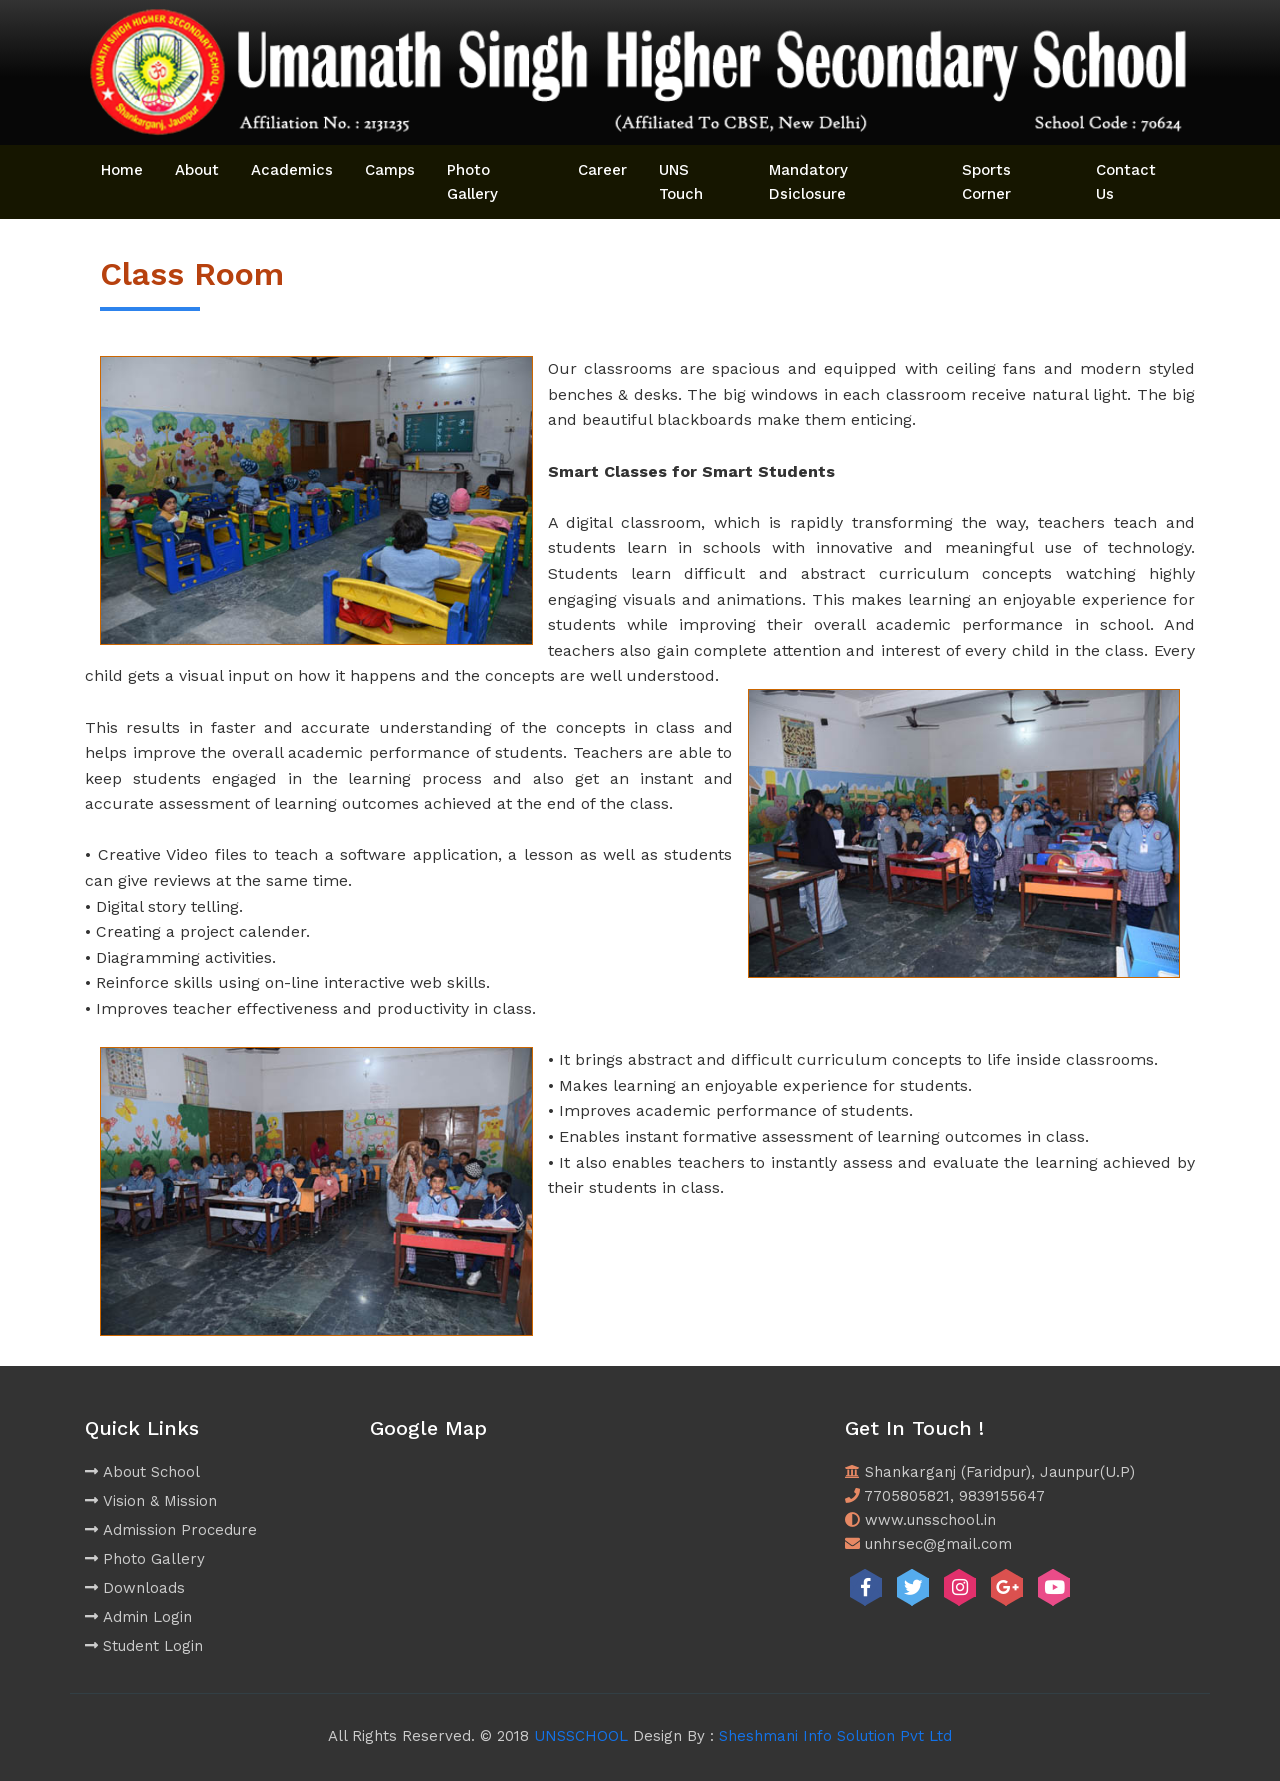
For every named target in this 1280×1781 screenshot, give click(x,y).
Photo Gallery (472, 182)
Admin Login (138, 1617)
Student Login (144, 1646)
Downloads (135, 1588)
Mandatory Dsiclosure (808, 182)
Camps (390, 170)
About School (142, 1472)
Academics (292, 170)
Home (122, 170)
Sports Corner (986, 182)
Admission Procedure (171, 1530)
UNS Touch (681, 182)
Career (602, 170)
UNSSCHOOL (581, 1736)
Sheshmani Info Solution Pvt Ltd (835, 1736)
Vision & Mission (151, 1501)
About (197, 170)
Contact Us (1126, 182)
